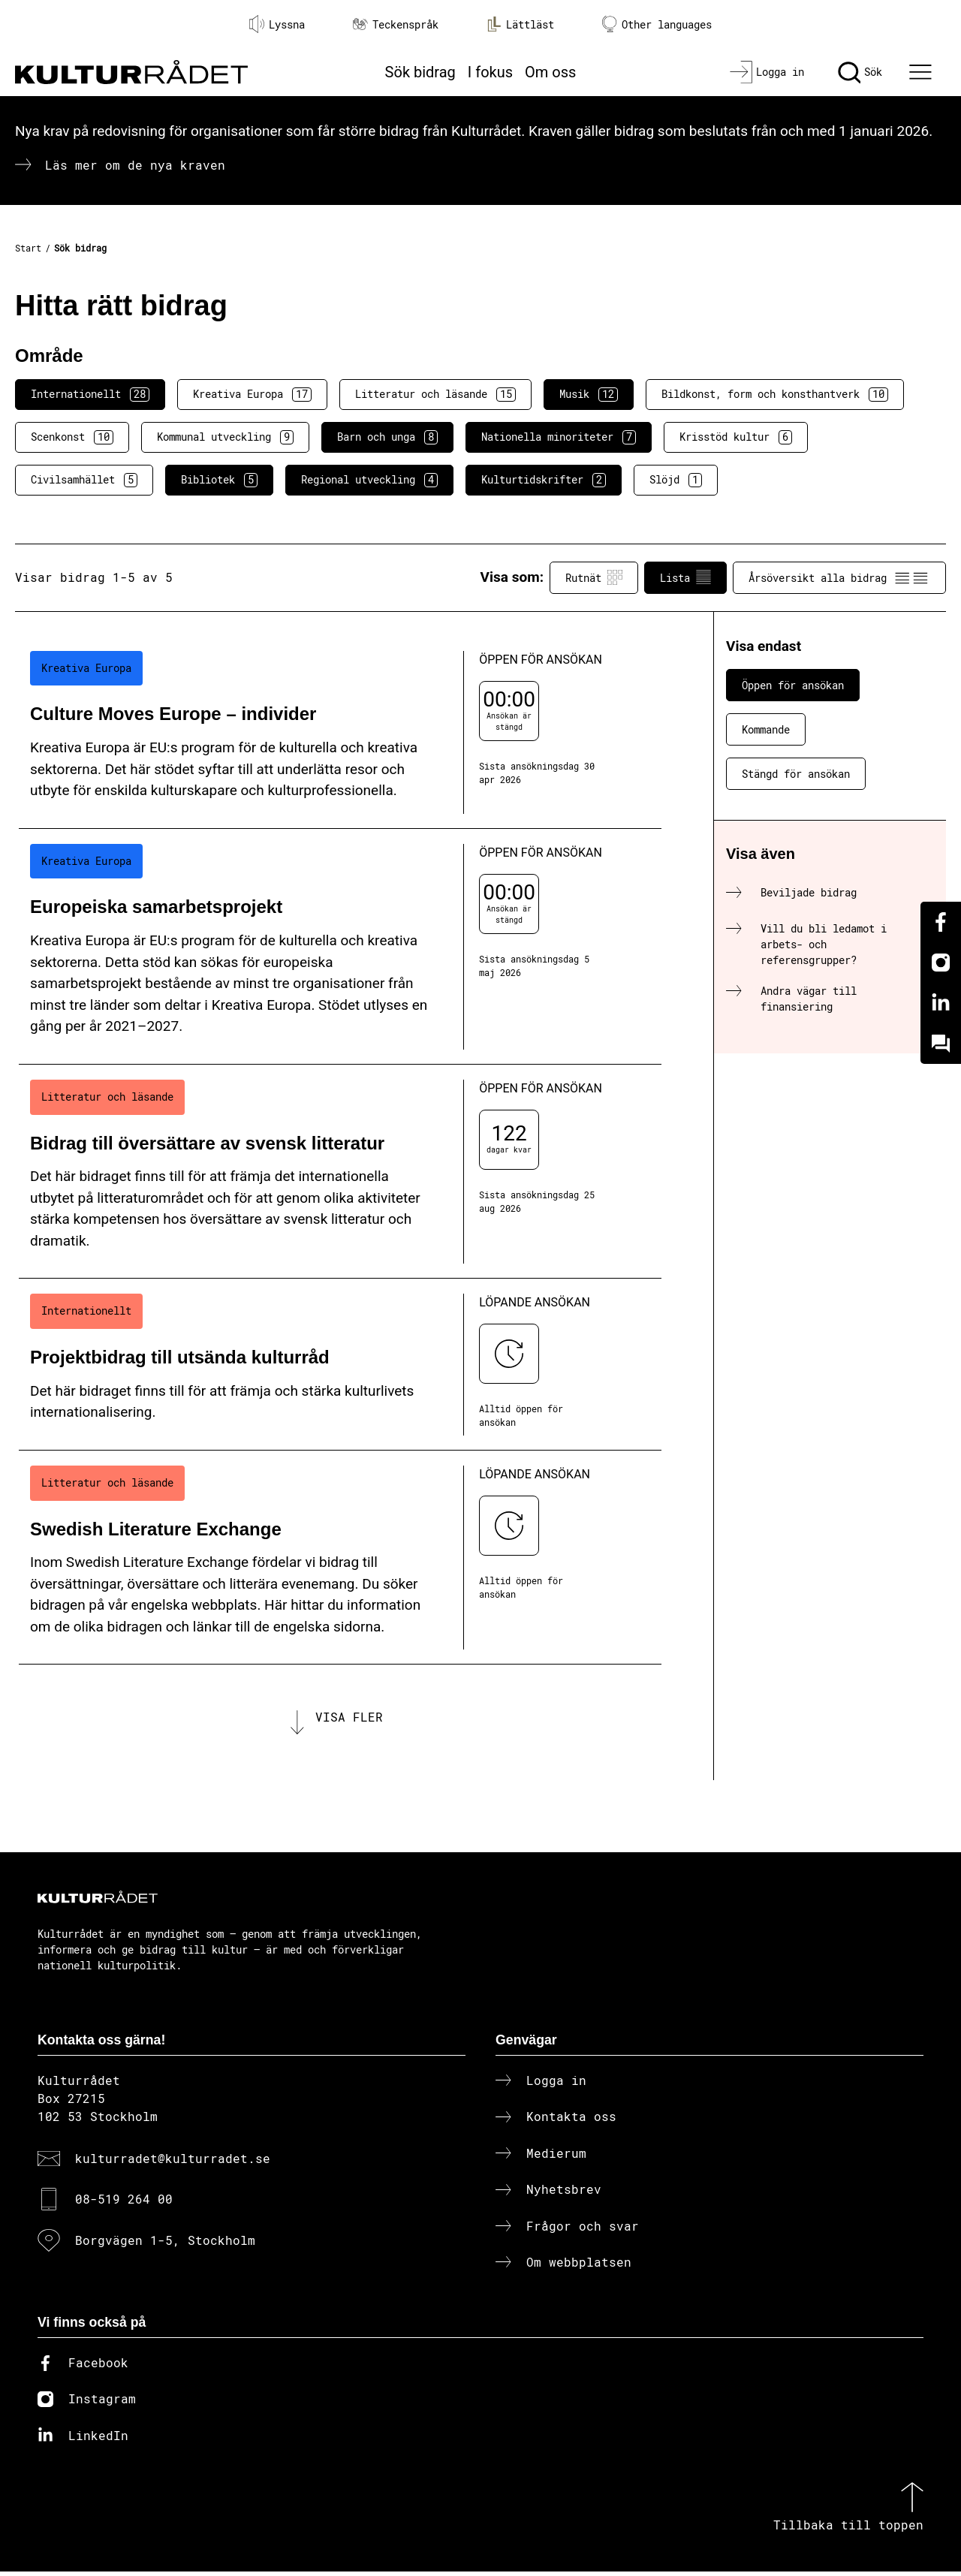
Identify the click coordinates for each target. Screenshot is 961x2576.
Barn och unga (387, 436)
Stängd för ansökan (796, 774)
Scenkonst (72, 436)
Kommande (766, 729)
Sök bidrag (420, 72)
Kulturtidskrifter (543, 479)
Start (28, 248)
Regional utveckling (369, 479)
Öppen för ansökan (793, 685)
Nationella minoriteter (558, 436)
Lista (685, 577)
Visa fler (349, 1719)
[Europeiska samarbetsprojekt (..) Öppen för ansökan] (340, 947)
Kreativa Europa (252, 394)
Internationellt (90, 394)
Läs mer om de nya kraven (135, 165)
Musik (588, 394)
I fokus (490, 72)
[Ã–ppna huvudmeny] (922, 72)
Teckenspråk (395, 24)
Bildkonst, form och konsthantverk (774, 394)
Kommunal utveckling (225, 436)
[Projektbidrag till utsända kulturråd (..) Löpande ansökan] (340, 1365)
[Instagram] (940, 962)
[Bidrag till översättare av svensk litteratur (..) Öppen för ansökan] (340, 1172)
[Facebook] (940, 922)
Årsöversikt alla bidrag (839, 577)
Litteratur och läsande (435, 394)
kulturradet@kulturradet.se (172, 2163)
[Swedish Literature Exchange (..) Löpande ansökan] (340, 1558)
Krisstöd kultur (735, 436)
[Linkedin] (940, 1003)
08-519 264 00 (124, 2204)
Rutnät (593, 577)
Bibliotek (219, 479)
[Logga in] (767, 72)
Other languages (657, 24)
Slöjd (675, 479)
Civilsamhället (84, 479)
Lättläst (520, 24)
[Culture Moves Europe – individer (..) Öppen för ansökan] (340, 732)
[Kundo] (940, 1043)
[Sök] (860, 72)
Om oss (550, 72)
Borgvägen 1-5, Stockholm (165, 2244)
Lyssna (277, 24)
